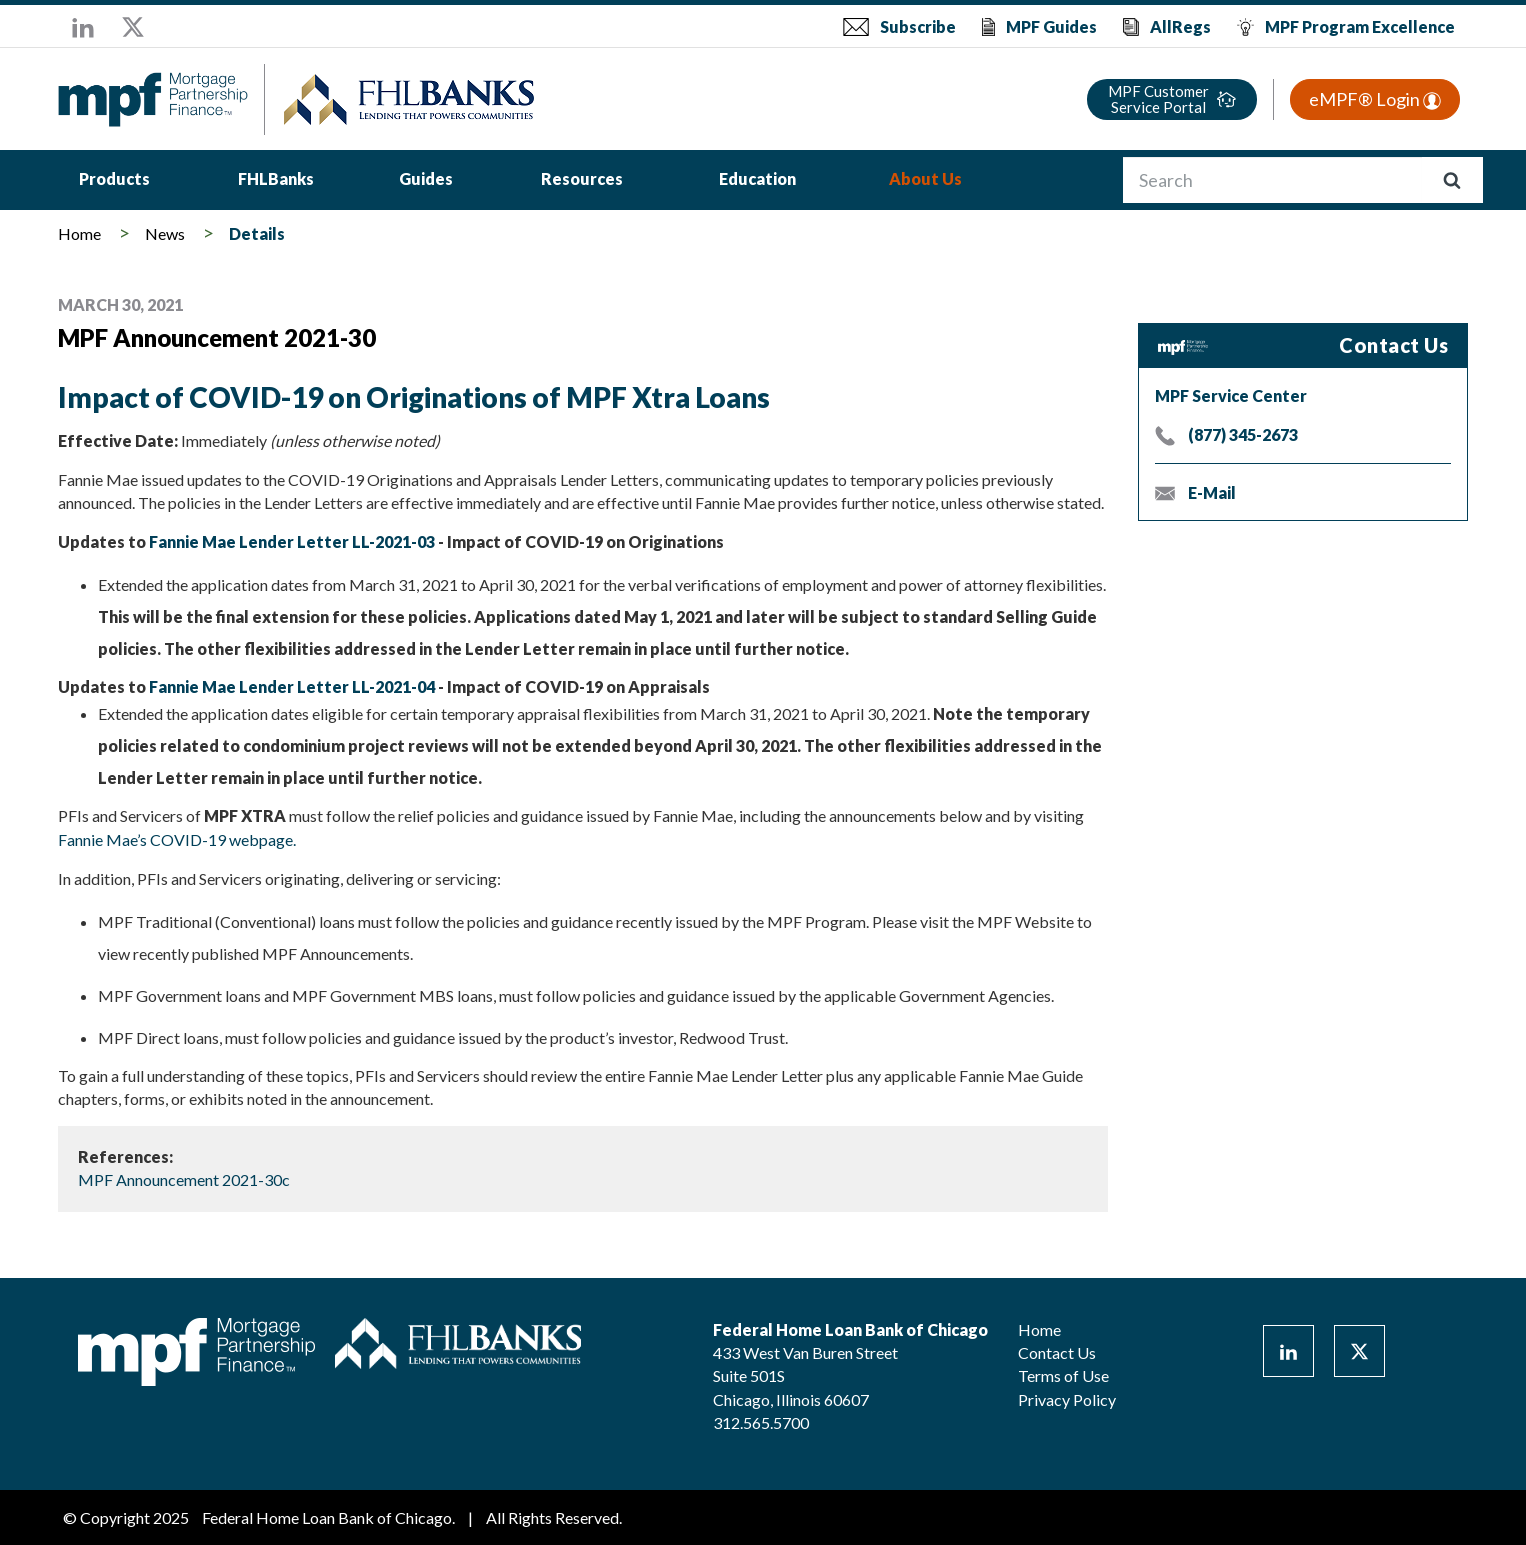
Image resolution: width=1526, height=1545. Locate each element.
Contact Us (1057, 1352)
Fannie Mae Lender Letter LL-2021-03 (292, 541)
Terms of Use (1063, 1375)
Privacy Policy (1067, 1399)
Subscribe (918, 26)
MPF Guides (1051, 26)
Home (79, 233)
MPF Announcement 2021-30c (184, 1179)
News (165, 233)
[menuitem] (114, 181)
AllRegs (1180, 26)
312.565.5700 (761, 1422)
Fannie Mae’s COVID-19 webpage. (177, 839)
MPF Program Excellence (1360, 26)
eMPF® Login (1375, 99)
